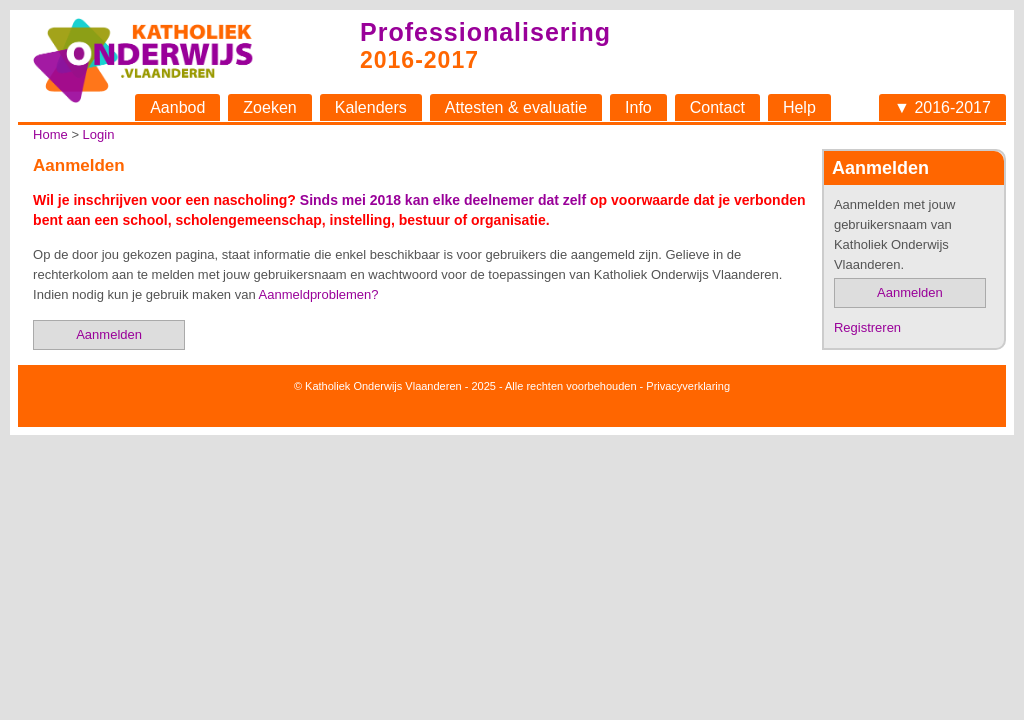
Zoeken (269, 107)
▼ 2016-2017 (942, 107)
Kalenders (371, 107)
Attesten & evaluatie (516, 107)
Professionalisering (485, 32)
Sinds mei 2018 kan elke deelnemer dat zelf (443, 200)
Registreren (867, 327)
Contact (717, 107)
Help (799, 107)
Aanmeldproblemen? (319, 294)
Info (638, 107)
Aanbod (177, 107)
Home (50, 134)
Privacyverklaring (688, 386)
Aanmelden (910, 292)
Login (99, 134)
